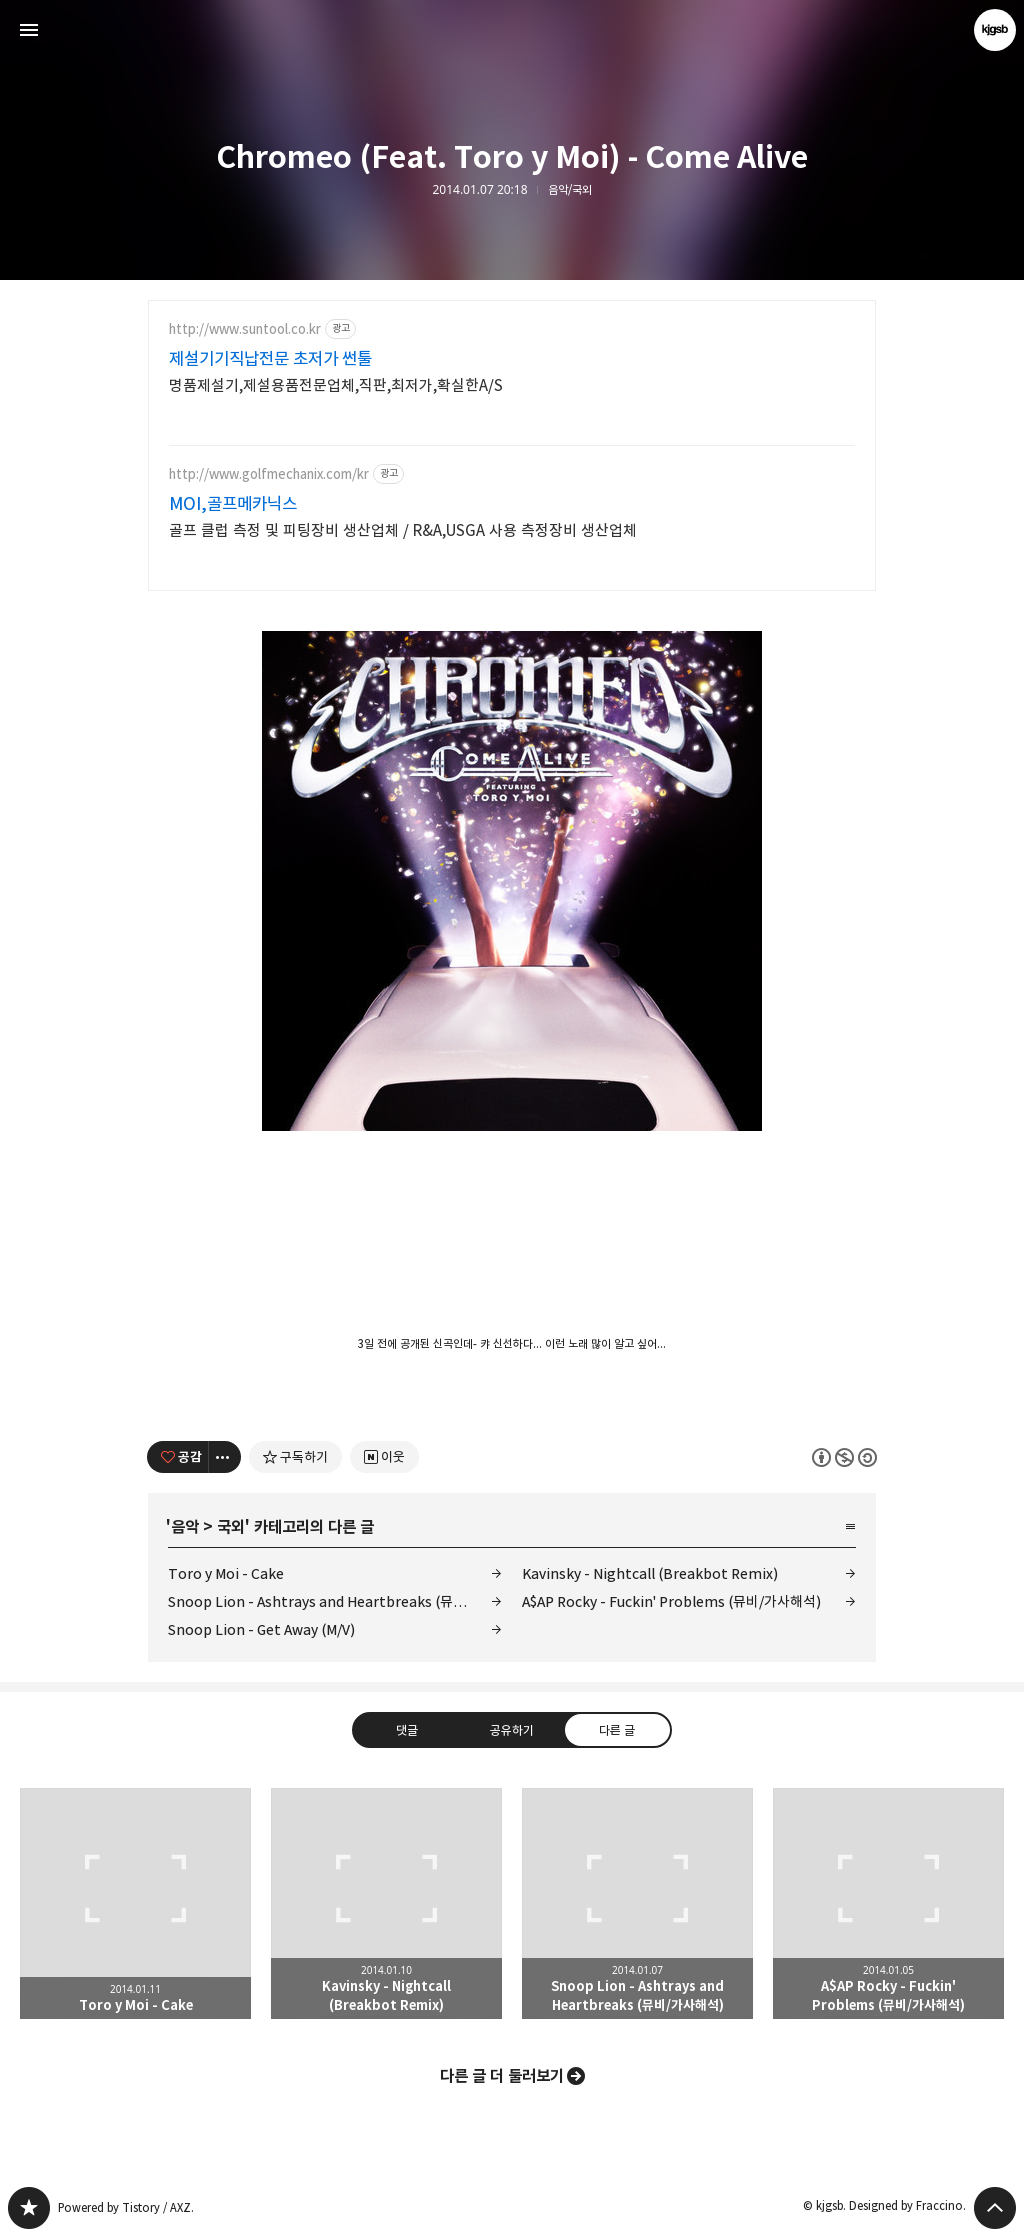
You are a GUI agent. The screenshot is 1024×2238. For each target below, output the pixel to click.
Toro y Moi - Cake (226, 1573)
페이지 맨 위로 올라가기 (995, 2208)
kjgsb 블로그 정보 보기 (995, 30)
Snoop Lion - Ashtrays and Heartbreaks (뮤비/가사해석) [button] (637, 1903)
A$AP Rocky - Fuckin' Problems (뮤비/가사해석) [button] (888, 1903)
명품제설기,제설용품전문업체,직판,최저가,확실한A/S (336, 385)
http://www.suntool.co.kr (245, 329)
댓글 (407, 1729)
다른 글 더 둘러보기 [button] (502, 2076)
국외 (231, 1527)
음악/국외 (570, 190)
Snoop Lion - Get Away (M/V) (261, 1629)
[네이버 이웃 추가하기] (384, 1457)
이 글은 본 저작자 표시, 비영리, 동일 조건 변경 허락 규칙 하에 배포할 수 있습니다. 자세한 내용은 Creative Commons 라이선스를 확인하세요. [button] (844, 1456)
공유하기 (512, 1729)
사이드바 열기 (29, 30)
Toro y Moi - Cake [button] (135, 1903)
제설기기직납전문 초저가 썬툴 (270, 359)
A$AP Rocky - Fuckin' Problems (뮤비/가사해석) (671, 1601)
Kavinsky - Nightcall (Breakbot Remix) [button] (386, 1903)
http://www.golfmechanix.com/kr (269, 474)
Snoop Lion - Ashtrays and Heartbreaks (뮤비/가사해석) (335, 1601)
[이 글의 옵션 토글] (225, 1457)
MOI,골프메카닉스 (233, 504)
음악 (185, 1527)
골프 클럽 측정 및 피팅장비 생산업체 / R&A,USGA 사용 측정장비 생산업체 (403, 530)
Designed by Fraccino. (907, 2205)
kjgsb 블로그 (29, 2208)
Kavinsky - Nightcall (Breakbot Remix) (650, 1573)
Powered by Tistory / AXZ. (126, 2207)
